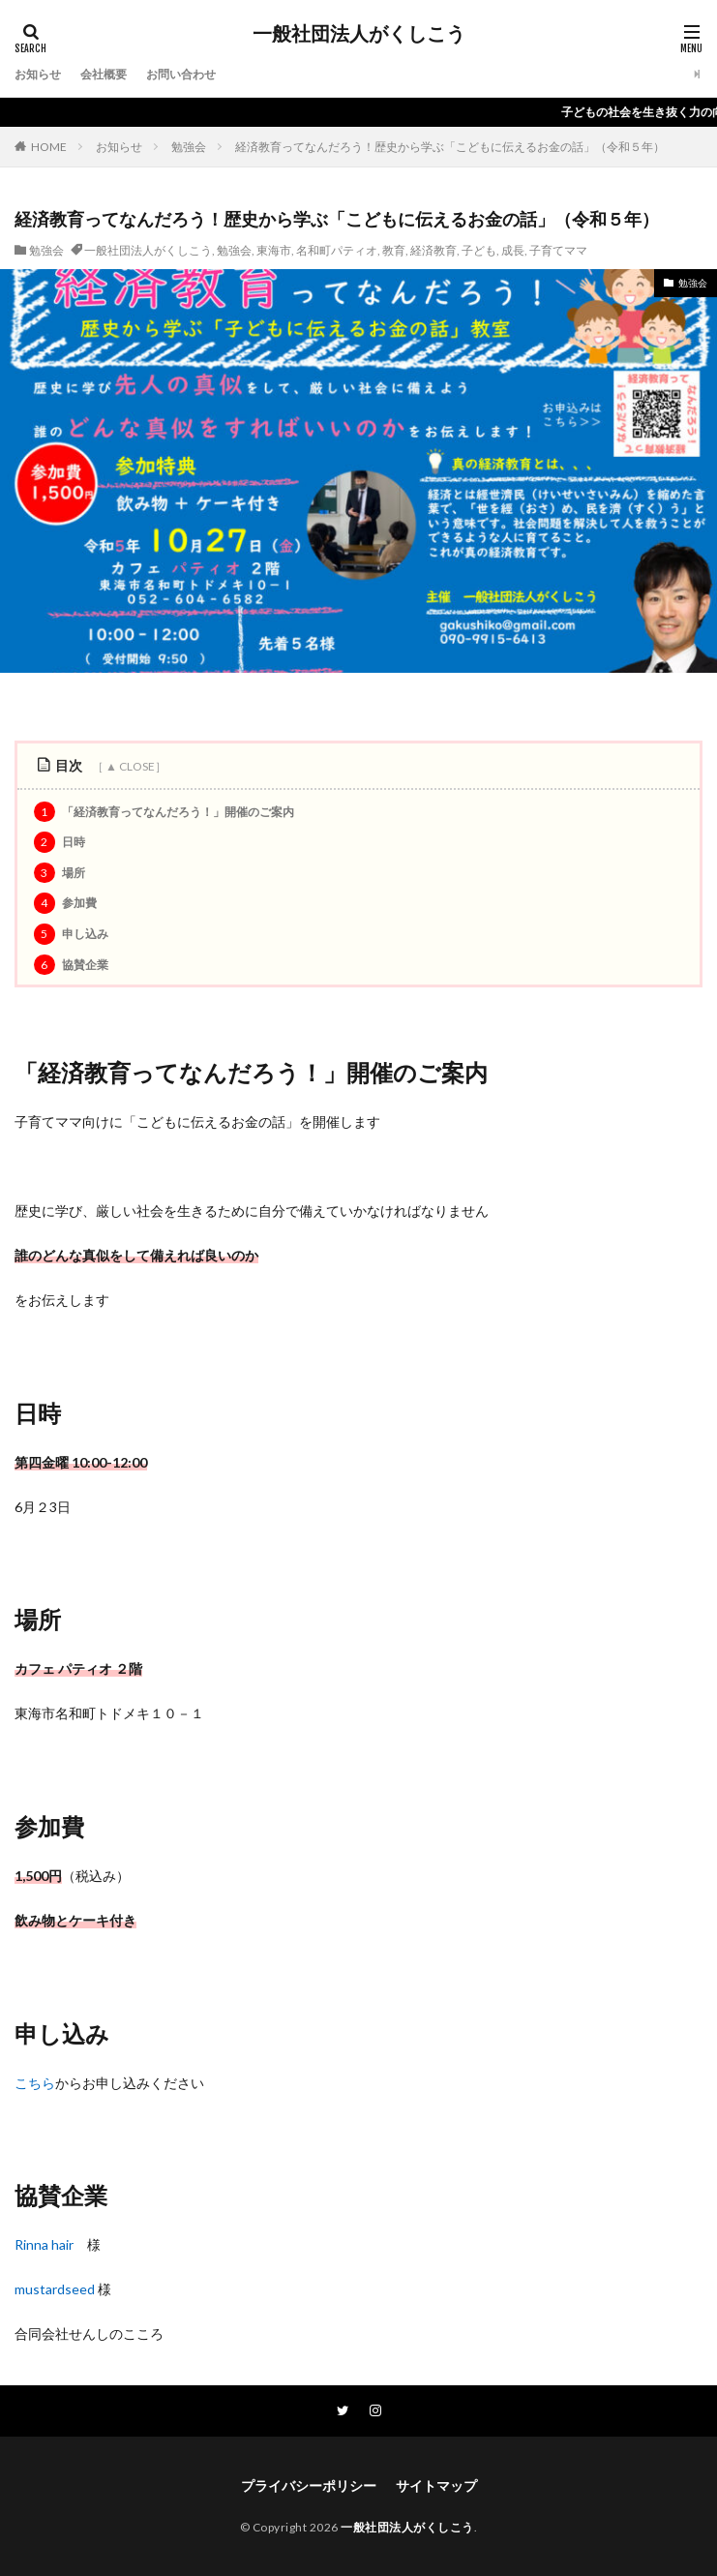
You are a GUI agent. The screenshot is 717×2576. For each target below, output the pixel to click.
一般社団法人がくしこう (359, 34)
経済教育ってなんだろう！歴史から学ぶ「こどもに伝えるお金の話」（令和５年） (450, 146)
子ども (479, 250)
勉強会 (188, 146)
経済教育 (433, 250)
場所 (59, 873)
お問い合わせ (181, 74)
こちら (35, 2083)
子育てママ (558, 250)
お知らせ (38, 74)
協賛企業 (71, 965)
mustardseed (55, 2289)
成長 (512, 250)
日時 (59, 842)
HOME (49, 146)
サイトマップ (436, 2485)
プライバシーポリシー (308, 2485)
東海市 (273, 250)
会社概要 (103, 74)
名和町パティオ (336, 250)
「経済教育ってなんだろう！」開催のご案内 (164, 812)
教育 (393, 250)
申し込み (71, 934)
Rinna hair (44, 2244)
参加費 (65, 903)
